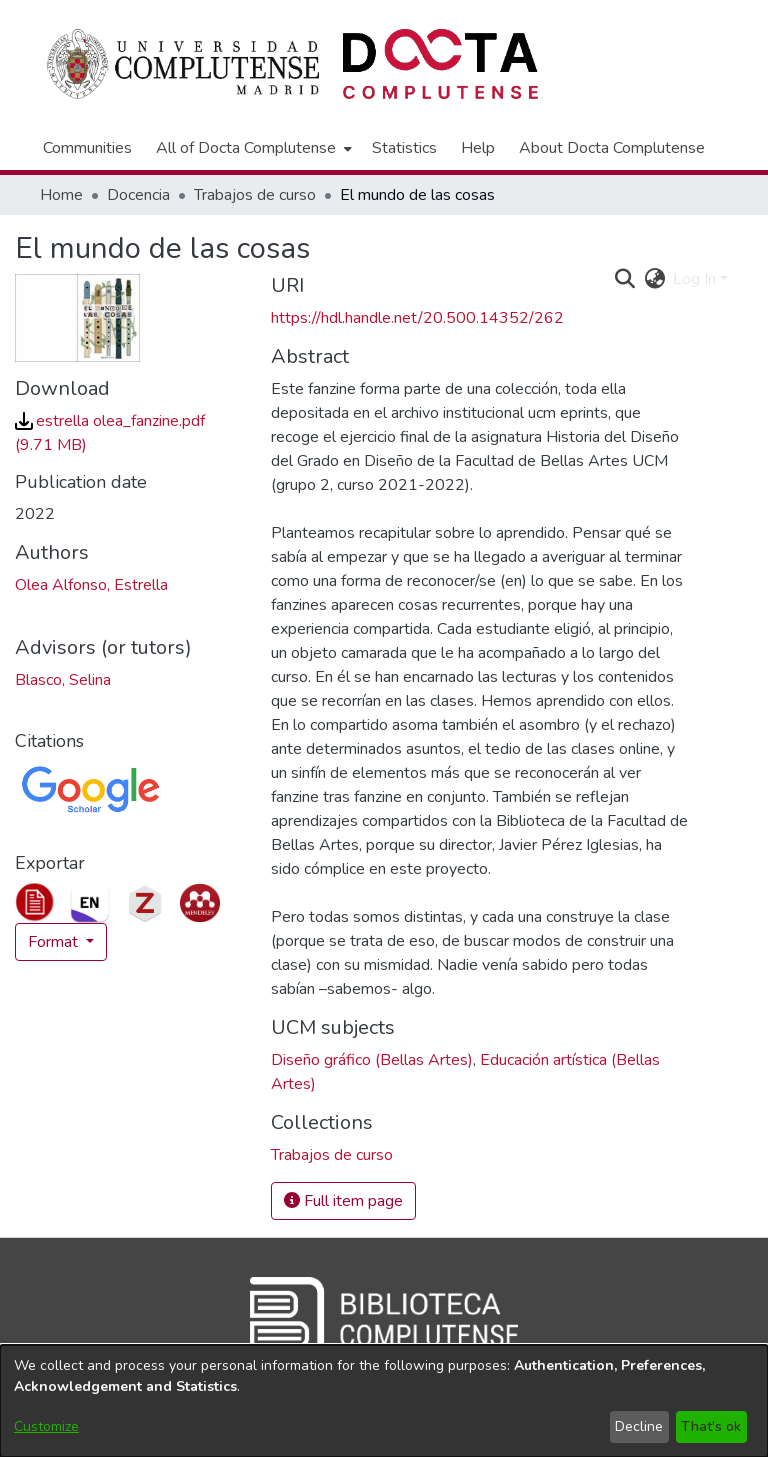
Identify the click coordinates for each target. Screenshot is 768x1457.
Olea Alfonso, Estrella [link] (91, 585)
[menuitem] (252, 148)
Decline (639, 1426)
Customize (46, 1426)
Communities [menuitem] (87, 148)
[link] (332, 1155)
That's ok (711, 1426)
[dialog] (384, 1401)
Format (55, 942)
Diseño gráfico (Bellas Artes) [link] (372, 1060)
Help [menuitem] (478, 148)
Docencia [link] (138, 195)
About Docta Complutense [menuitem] (612, 148)
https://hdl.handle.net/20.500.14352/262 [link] (417, 318)
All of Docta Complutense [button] (246, 148)
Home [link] (61, 195)
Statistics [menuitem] (404, 148)
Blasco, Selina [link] (63, 680)
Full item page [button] (343, 1201)
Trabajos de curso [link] (255, 195)
